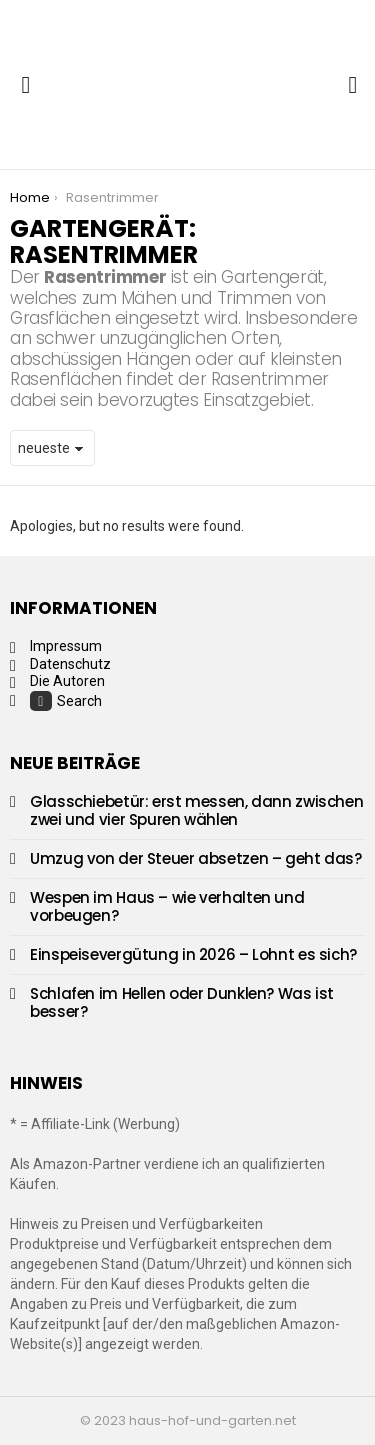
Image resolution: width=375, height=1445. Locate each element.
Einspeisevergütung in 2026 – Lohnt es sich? (193, 954)
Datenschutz (70, 664)
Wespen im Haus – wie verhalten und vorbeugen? (167, 906)
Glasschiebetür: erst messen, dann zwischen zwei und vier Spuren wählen (196, 810)
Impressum (66, 646)
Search (66, 701)
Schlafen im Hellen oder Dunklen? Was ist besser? (182, 1002)
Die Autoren (67, 681)
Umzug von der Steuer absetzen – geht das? (196, 858)
